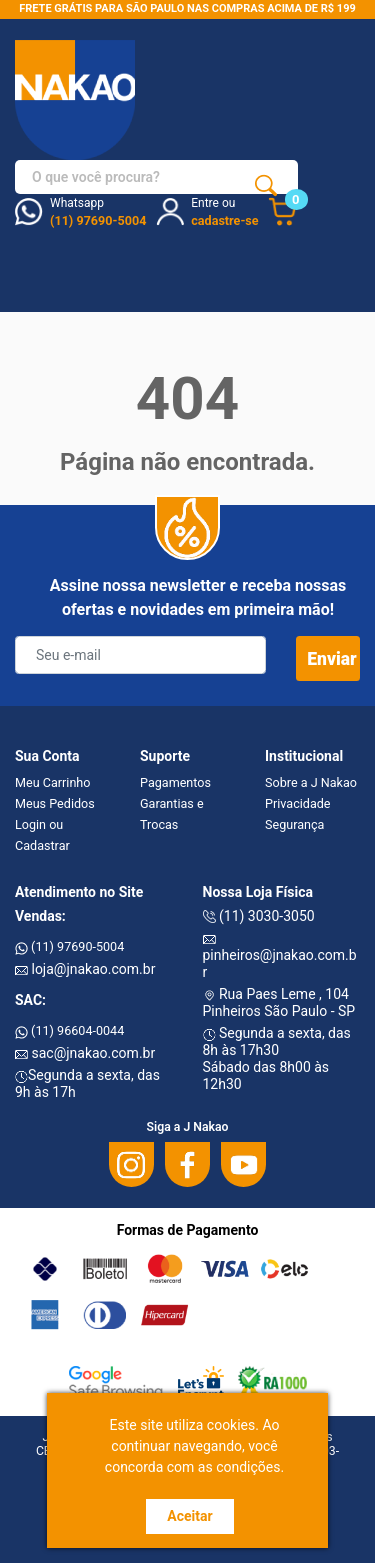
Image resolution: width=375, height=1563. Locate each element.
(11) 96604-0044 (69, 1030)
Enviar (331, 659)
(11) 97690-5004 (69, 946)
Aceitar (189, 1516)
